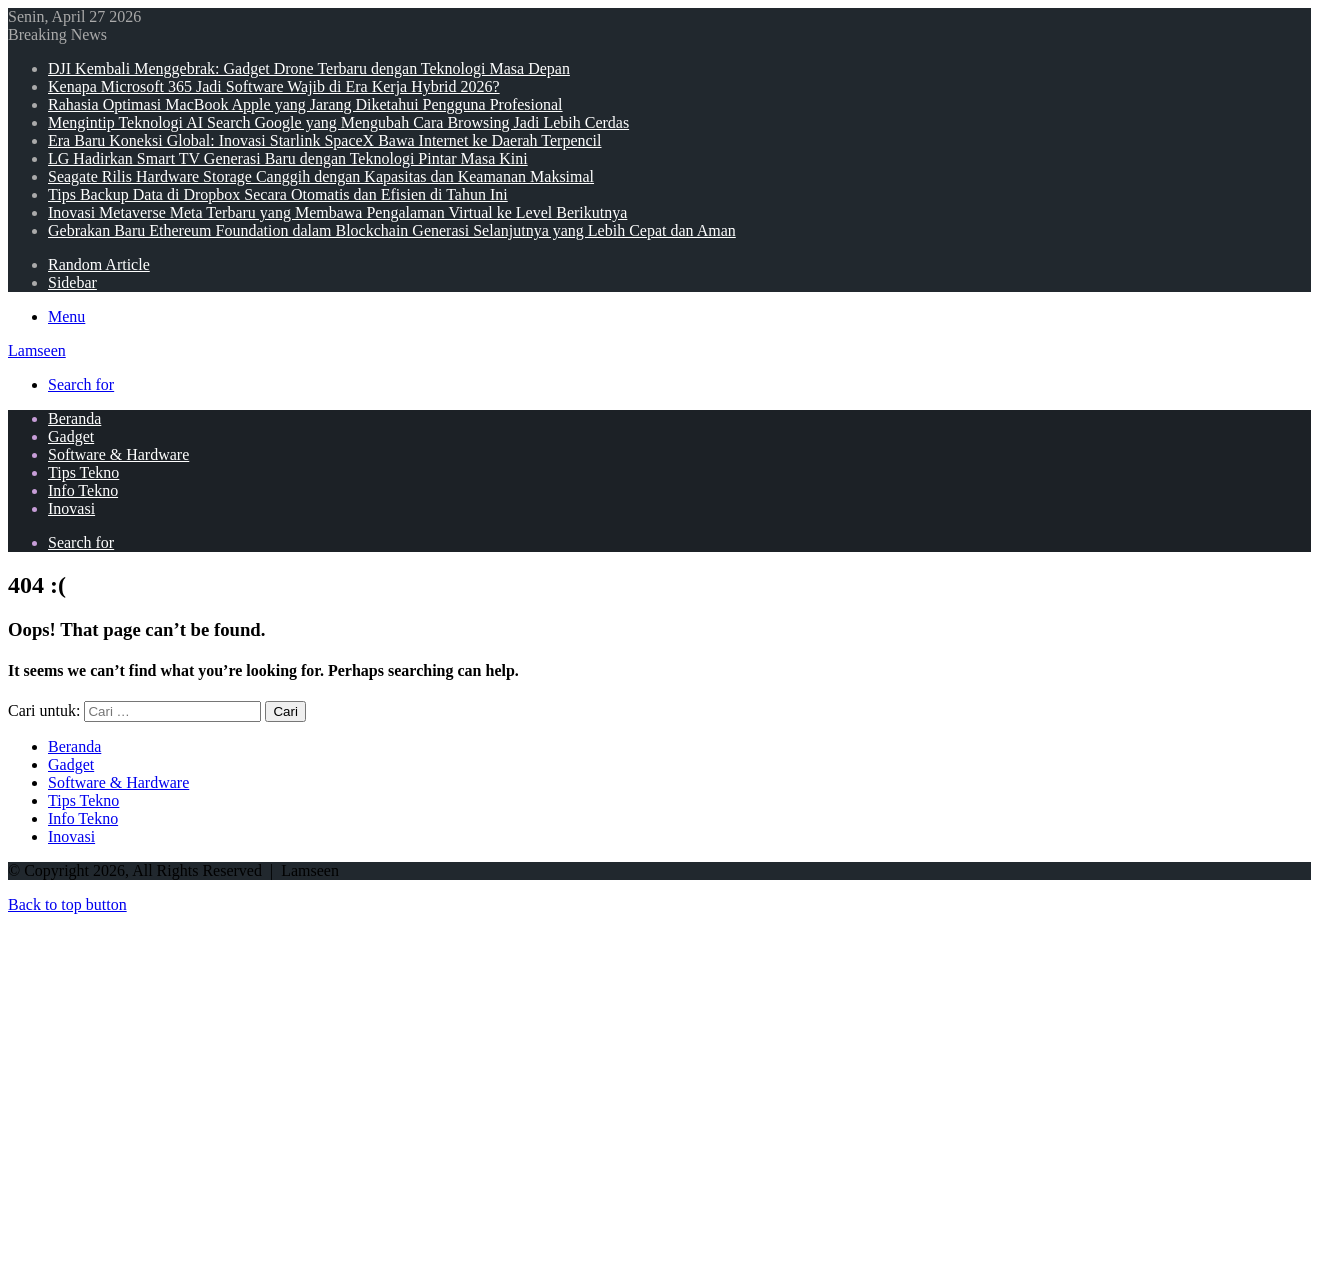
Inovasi (71, 508)
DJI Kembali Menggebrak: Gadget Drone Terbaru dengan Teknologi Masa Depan (309, 68)
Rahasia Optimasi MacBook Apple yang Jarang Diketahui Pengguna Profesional (305, 104)
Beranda (74, 418)
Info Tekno (83, 490)
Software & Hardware (118, 454)
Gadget (71, 436)
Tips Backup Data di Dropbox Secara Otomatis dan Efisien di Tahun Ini (278, 194)
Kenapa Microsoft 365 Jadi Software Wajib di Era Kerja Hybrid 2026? (274, 86)
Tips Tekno (83, 472)
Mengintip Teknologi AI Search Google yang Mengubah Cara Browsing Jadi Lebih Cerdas (338, 122)
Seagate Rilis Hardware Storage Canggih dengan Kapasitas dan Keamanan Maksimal (321, 176)
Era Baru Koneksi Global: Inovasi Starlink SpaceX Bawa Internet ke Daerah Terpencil (325, 140)
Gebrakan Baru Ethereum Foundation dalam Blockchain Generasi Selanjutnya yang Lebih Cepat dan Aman (392, 230)
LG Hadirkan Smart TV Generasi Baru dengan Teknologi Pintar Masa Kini (288, 158)
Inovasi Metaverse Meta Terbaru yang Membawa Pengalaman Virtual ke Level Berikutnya (337, 212)
